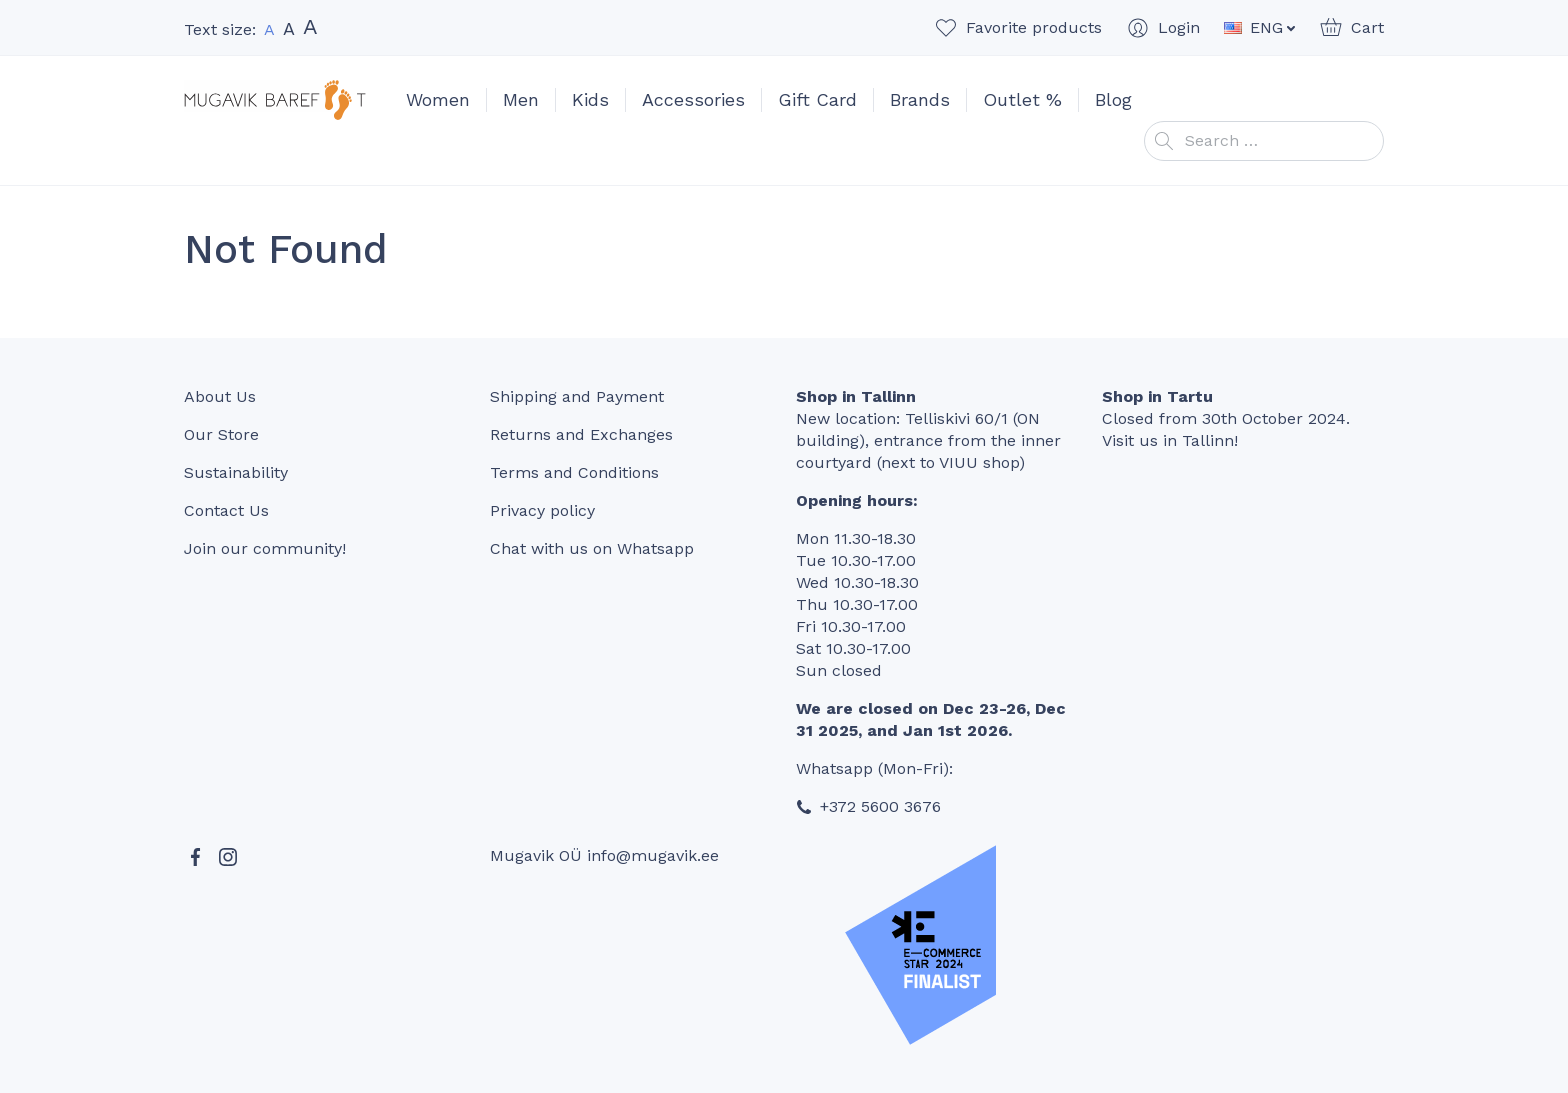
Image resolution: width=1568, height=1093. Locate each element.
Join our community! (265, 548)
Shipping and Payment (577, 396)
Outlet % (1022, 99)
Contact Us (226, 510)
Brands (920, 99)
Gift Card (817, 99)
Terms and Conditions (574, 472)
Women (438, 99)
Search (1164, 141)
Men (521, 99)
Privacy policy (542, 510)
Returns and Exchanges (581, 434)
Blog (1113, 99)
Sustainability (236, 472)
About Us (220, 396)
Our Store (221, 434)
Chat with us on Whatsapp (592, 548)
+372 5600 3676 (880, 806)
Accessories (693, 99)
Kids (590, 99)
